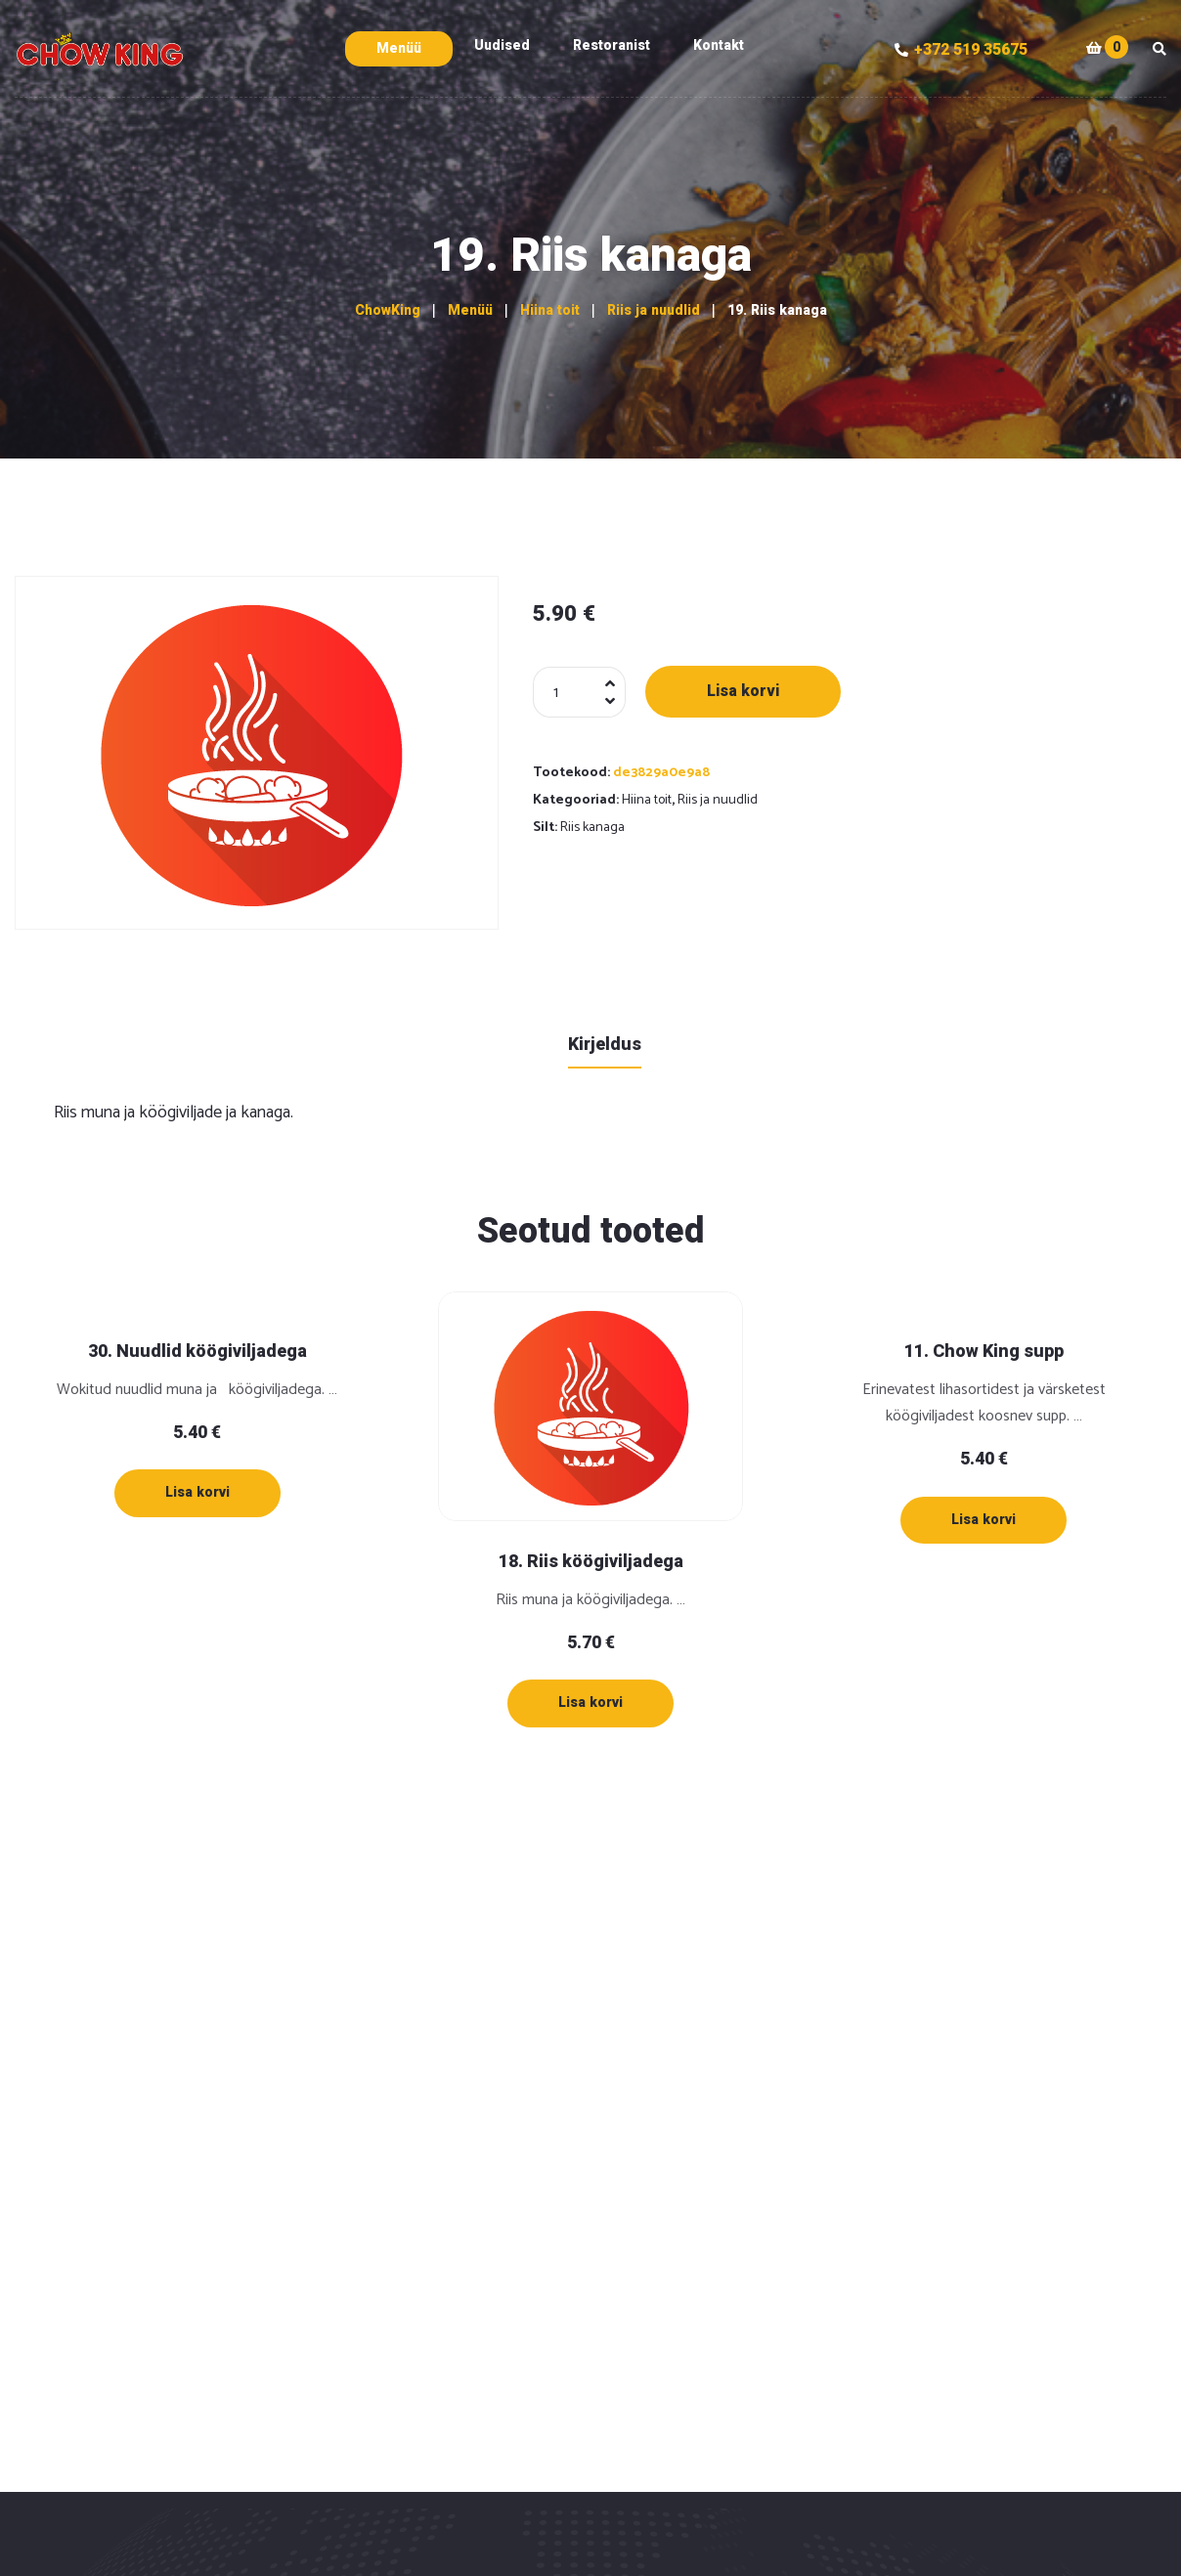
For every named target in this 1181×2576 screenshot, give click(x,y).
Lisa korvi (743, 691)
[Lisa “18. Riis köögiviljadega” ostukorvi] (590, 1703)
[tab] (604, 1044)
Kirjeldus (604, 1044)
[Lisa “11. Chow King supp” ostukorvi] (983, 1520)
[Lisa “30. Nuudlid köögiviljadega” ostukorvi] (197, 1492)
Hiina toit (647, 800)
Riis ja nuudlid (718, 800)
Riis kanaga (592, 827)
